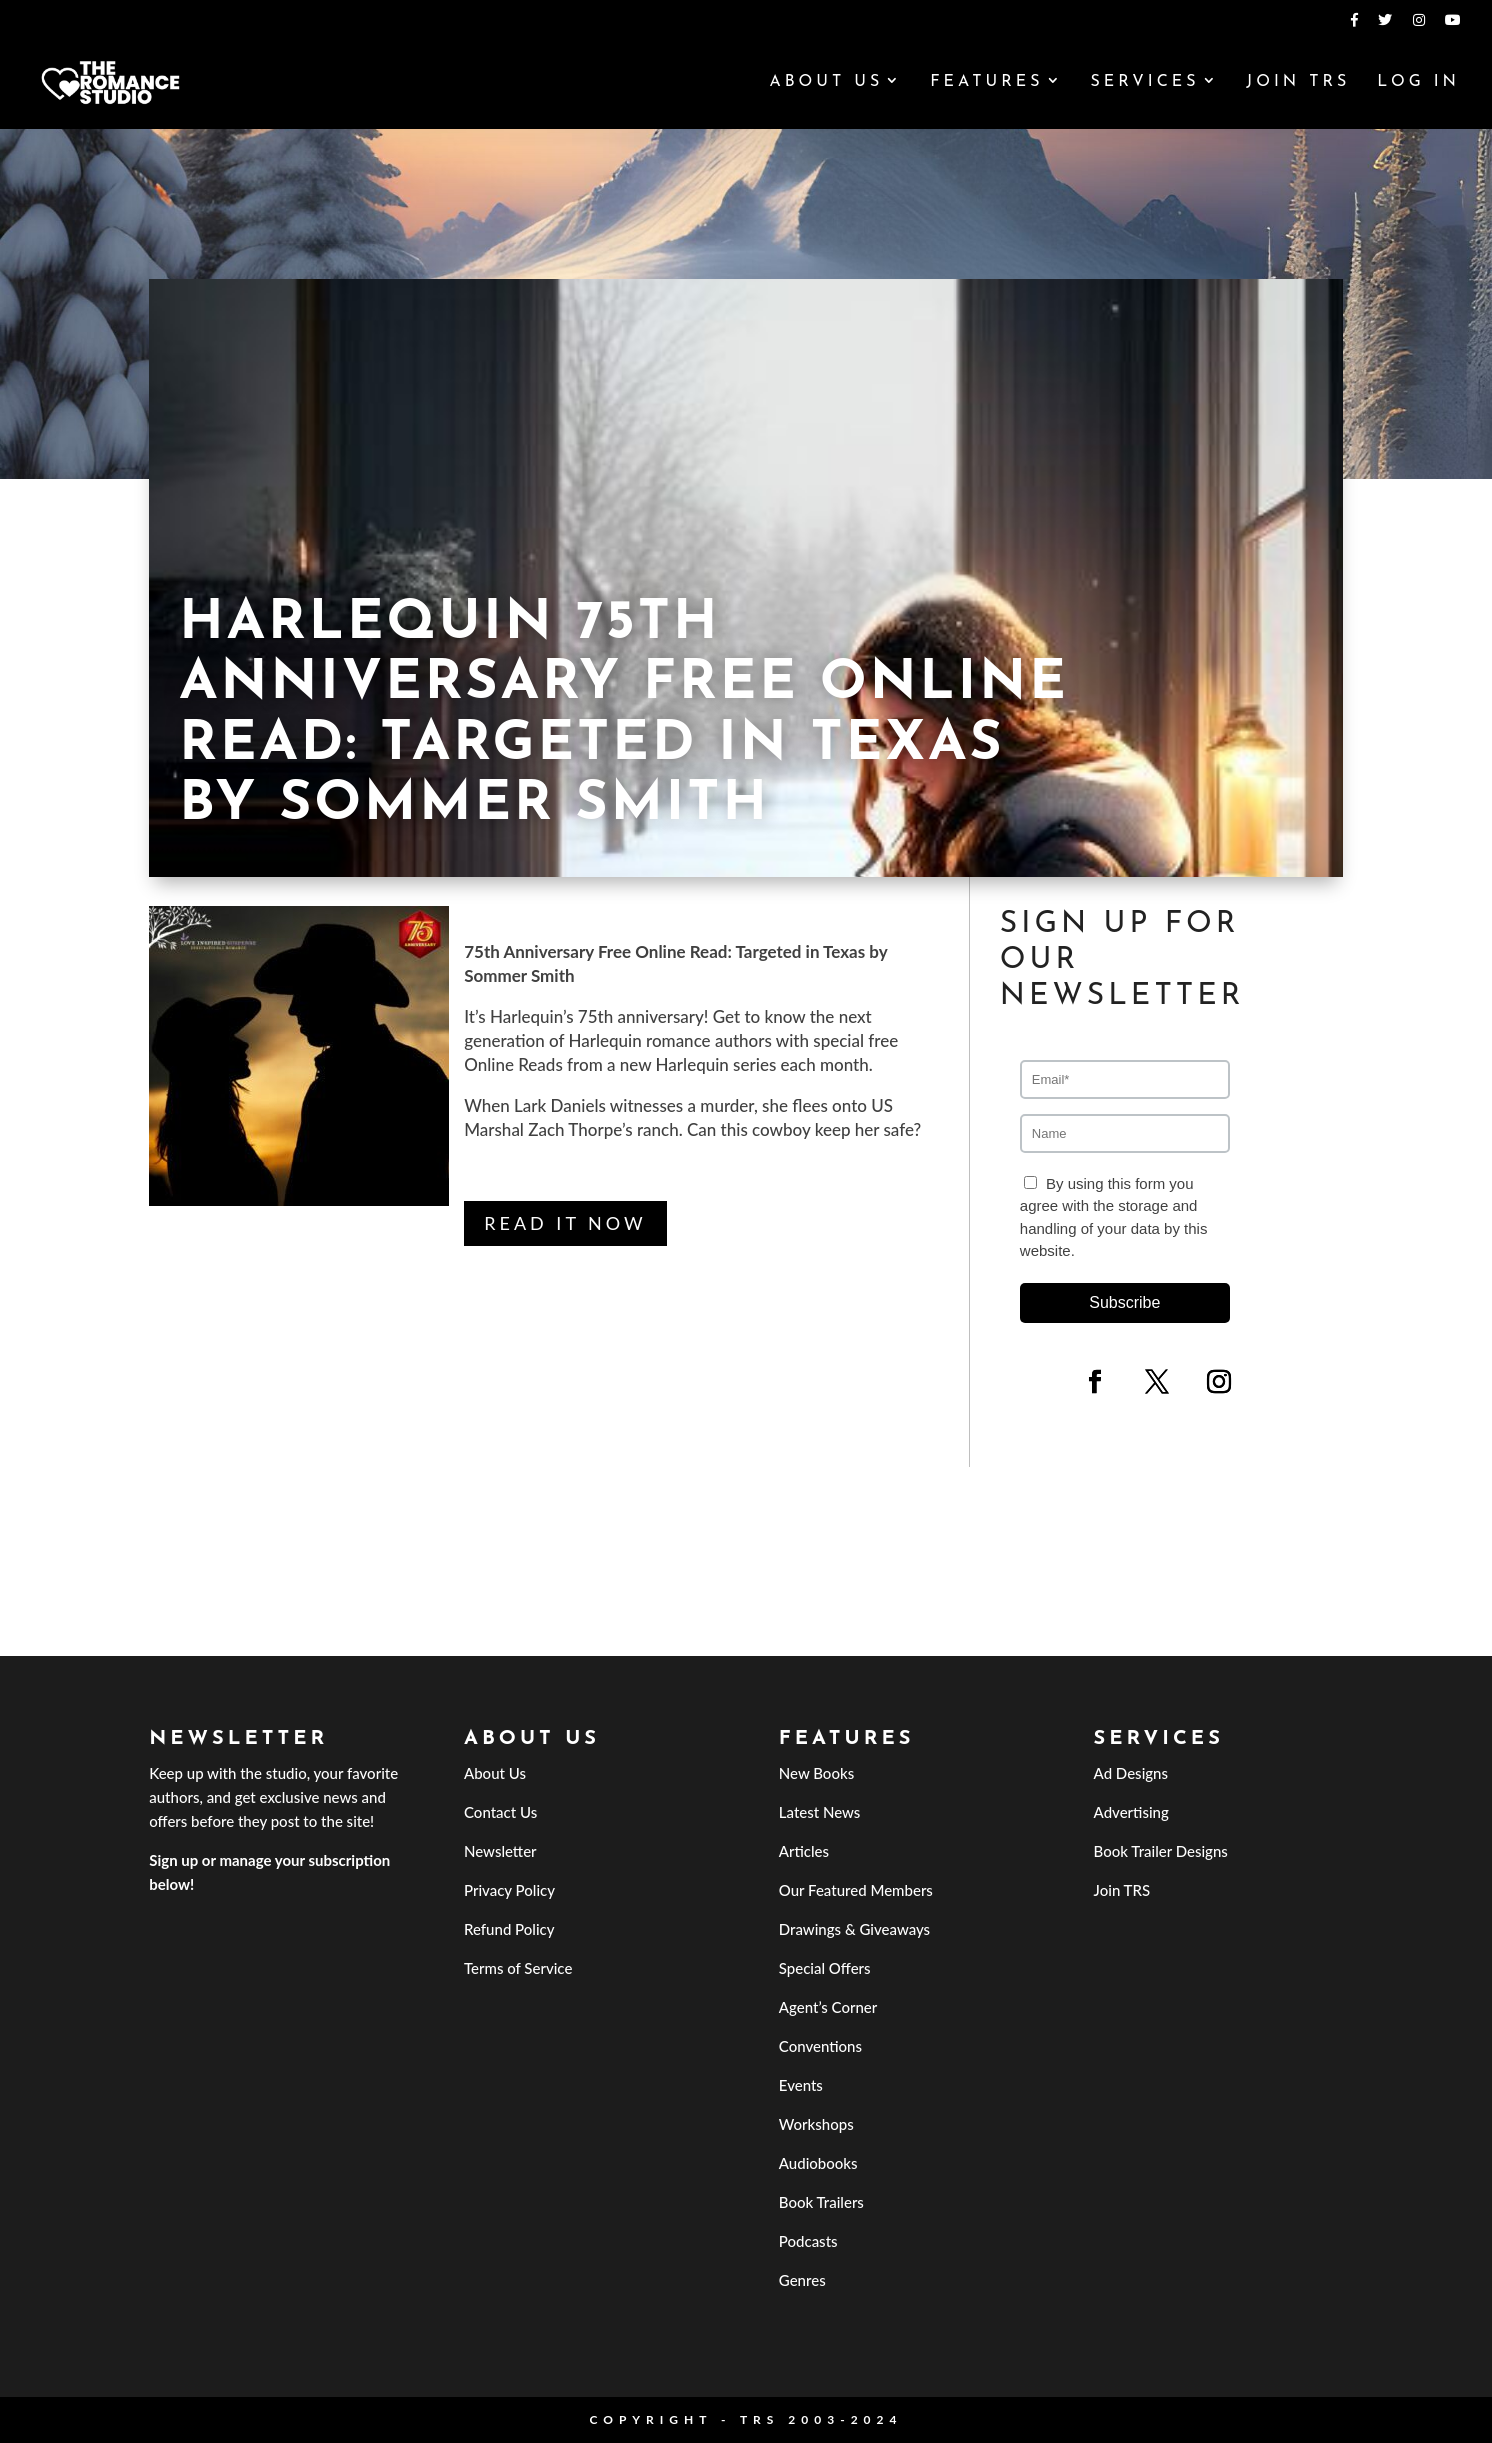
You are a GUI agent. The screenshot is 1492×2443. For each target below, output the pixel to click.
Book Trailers (821, 2202)
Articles (804, 1851)
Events (801, 2085)
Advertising (1131, 1812)
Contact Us (500, 1812)
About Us (826, 82)
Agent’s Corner (828, 2007)
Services (1144, 82)
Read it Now (565, 1223)
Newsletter (500, 1851)
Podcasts (808, 2241)
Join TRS (1298, 82)
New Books (816, 1773)
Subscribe (1124, 1302)
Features (986, 82)
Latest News (820, 1812)
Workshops (816, 2124)
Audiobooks (818, 2163)
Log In (1418, 82)
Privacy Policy (509, 1890)
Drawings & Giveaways (854, 1929)
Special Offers (825, 1968)
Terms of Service (518, 1968)
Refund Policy (509, 1929)
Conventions (820, 2046)
